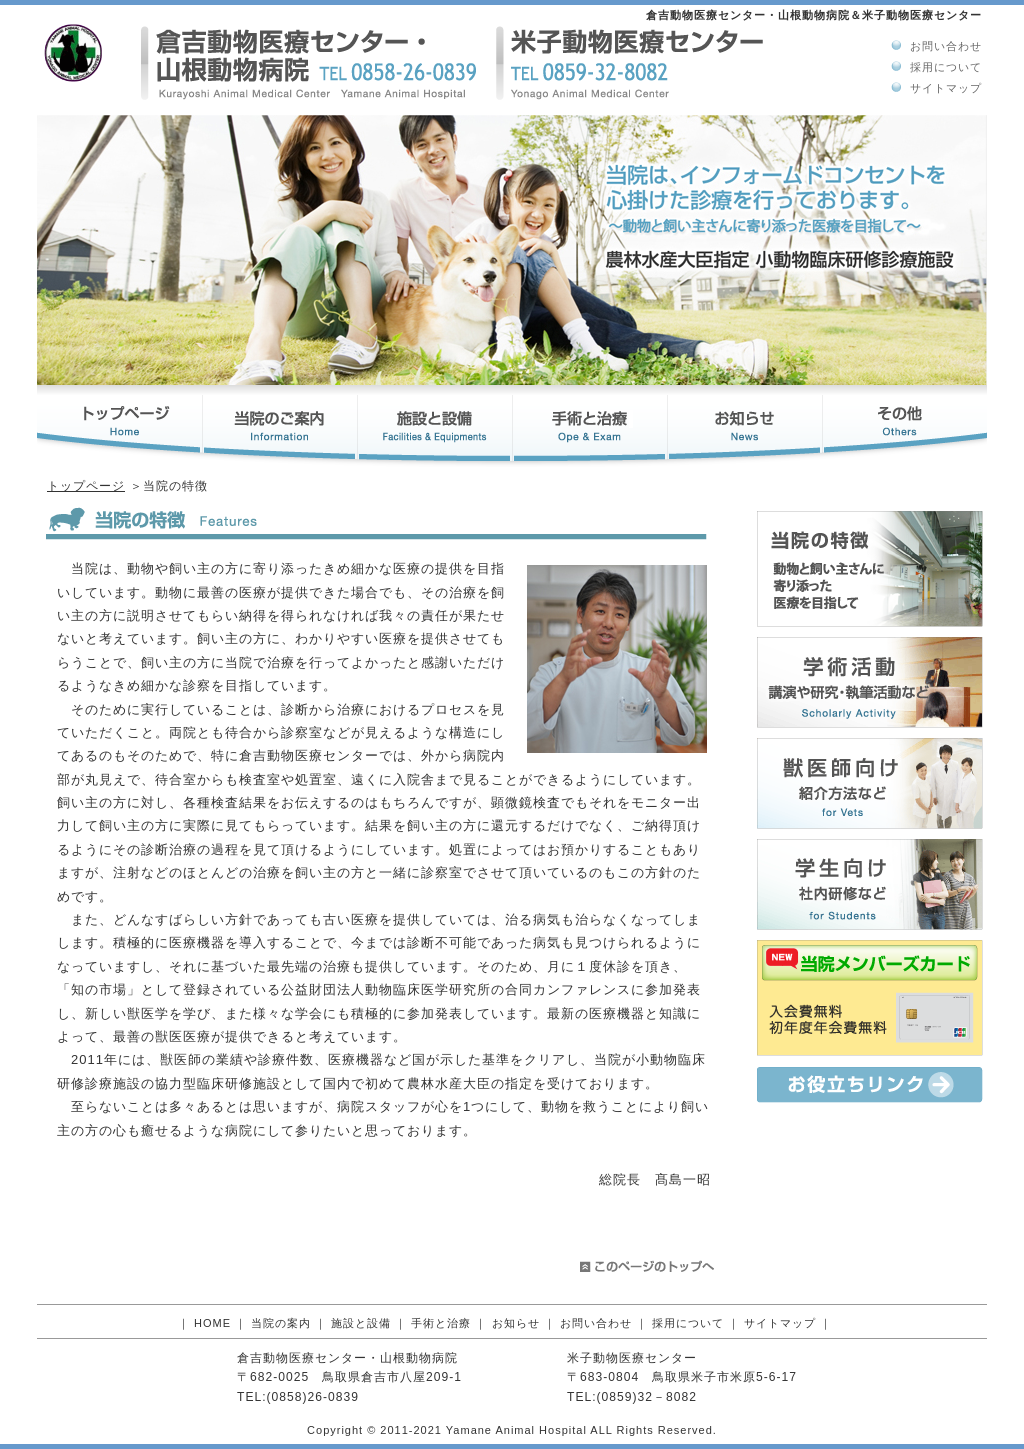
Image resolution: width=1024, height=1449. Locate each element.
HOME (212, 1323)
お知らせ (516, 1323)
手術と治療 (441, 1323)
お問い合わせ (946, 46)
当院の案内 (281, 1323)
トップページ (86, 486)
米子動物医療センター (632, 1358)
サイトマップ (946, 88)
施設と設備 (361, 1323)
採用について (946, 67)
